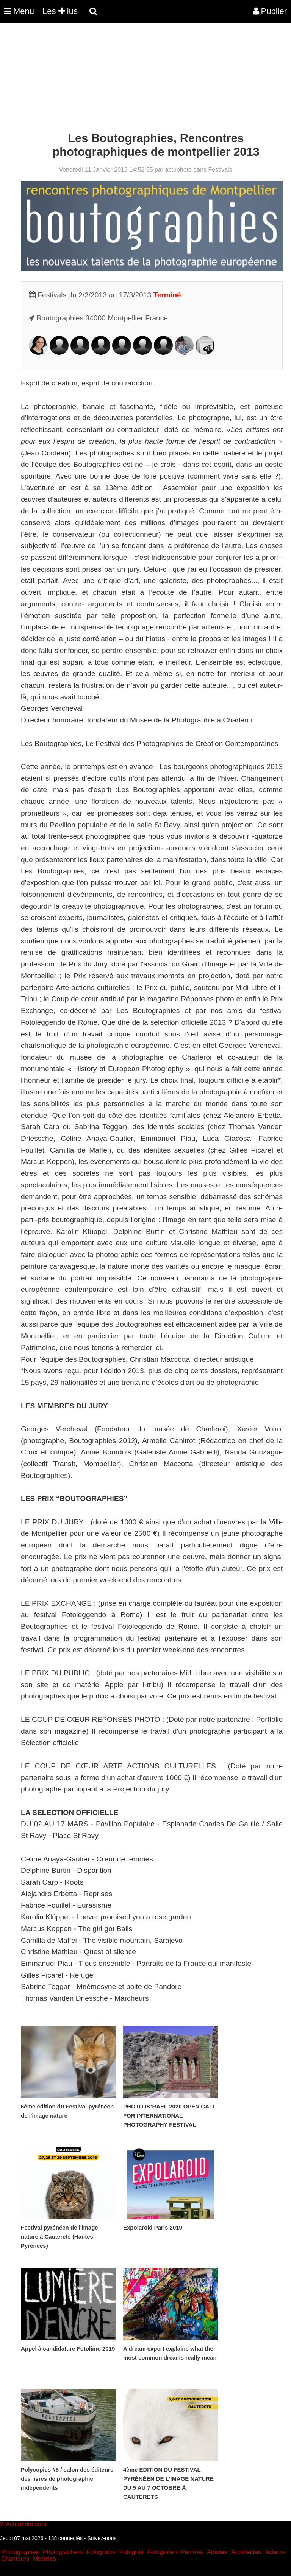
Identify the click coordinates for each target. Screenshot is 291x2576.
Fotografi (131, 2552)
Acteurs (275, 2552)
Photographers (63, 2552)
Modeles (44, 2559)
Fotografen (162, 2552)
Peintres (192, 2552)
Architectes (246, 2552)
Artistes (217, 2552)
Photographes (20, 2552)
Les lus (60, 11)
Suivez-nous (101, 2538)
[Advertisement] (138, 79)
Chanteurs (15, 2559)
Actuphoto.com (26, 2524)
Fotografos (101, 2552)
